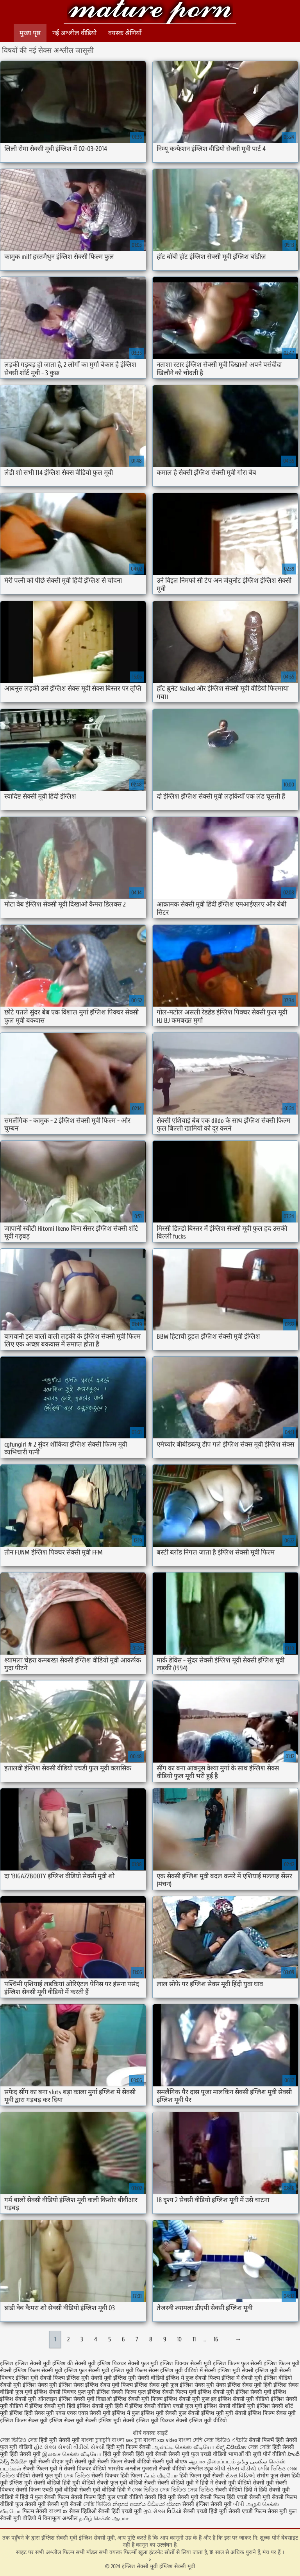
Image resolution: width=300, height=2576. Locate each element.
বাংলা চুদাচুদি (96, 2440)
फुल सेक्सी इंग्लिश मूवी (201, 2413)
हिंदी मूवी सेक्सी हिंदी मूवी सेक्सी (135, 2454)
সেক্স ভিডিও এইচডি (225, 2440)
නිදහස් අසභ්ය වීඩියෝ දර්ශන (147, 2504)
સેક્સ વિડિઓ (240, 2475)
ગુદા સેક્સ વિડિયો (162, 2511)
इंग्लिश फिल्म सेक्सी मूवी (37, 2370)
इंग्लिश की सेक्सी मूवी (74, 2363)
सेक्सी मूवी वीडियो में (20, 2518)
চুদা (138, 2440)
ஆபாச (120, 2518)
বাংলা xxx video (160, 2440)
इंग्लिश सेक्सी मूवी (216, 2392)
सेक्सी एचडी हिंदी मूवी (206, 2511)
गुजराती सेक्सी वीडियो (164, 2468)
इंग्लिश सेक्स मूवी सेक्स (203, 2385)
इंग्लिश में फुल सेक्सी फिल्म (193, 2378)
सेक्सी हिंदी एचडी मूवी (120, 2511)
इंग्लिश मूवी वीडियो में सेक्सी (188, 2370)
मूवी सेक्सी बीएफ (46, 2461)
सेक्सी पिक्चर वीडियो (85, 2468)
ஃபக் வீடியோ (161, 2475)
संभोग (263, 2475)
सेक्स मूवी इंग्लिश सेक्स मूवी (56, 2420)
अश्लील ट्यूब (200, 2468)
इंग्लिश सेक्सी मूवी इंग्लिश (261, 2392)
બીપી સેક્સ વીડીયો (235, 2468)
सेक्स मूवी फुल (282, 2511)
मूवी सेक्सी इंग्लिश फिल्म (250, 2413)
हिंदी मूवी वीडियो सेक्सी (85, 2482)
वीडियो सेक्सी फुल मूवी (39, 2475)
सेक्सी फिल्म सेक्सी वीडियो (124, 2461)
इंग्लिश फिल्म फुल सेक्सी (237, 2363)
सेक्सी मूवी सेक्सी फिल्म (201, 2497)
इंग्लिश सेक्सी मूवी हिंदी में (102, 2406)
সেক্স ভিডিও (77, 2475)
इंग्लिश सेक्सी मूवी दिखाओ (85, 2399)
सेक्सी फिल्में (261, 2440)
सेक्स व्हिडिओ (82, 2511)
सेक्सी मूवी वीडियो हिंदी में (104, 2489)
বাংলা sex (122, 2440)
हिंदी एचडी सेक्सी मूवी (248, 2497)
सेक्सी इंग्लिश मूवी (103, 2420)
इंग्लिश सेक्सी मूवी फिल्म (137, 2399)
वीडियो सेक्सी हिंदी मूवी (152, 2497)
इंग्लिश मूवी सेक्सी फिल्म (40, 2378)
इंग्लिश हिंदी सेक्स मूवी (31, 2413)
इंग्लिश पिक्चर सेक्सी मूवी (185, 2363)
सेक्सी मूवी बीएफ (169, 2461)
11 (194, 2339)
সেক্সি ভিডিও (97, 2504)
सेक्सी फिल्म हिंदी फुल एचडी (99, 2497)
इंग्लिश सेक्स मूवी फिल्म (109, 2385)
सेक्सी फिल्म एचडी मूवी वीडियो (47, 2489)
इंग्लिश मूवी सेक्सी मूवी (89, 2378)
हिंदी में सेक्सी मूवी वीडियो (225, 2482)
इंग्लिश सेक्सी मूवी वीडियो (243, 2399)
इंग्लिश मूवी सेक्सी (236, 2370)
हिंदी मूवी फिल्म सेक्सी (128, 2447)
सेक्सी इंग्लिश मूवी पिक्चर (148, 2420)
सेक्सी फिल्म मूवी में (42, 2468)
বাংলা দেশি (191, 2440)
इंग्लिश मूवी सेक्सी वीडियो (138, 2378)
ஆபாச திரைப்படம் (212, 2461)
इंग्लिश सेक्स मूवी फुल (156, 2385)
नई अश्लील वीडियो (74, 33)
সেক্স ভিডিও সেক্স (19, 2440)
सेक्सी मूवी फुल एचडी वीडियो (197, 2454)
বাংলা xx (58, 2511)
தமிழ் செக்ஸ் (95, 2518)
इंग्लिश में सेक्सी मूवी (241, 2378)
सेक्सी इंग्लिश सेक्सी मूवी (207, 2504)
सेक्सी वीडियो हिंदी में (236, 2489)
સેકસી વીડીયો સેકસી (81, 2447)
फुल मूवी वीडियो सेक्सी (133, 2482)
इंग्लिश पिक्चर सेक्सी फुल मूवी (127, 2363)
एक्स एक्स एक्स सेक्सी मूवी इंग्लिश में (92, 2413)
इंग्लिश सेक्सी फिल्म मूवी (171, 2392)
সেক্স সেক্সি (259, 2447)
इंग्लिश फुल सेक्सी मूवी (86, 2370)
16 (216, 2339)
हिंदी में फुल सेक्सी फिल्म (44, 2497)
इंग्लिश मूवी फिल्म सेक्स (135, 2370)
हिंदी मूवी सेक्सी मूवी (60, 2440)
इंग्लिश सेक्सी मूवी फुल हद (190, 2399)
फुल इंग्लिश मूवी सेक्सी (154, 2413)
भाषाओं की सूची (244, 2454)
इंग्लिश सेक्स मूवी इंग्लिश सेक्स (53, 2385)
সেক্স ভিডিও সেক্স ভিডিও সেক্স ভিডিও (173, 2489)
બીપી (238, 2504)
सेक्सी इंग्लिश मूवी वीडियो (201, 2420)
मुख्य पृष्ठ (30, 33)
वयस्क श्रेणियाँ (124, 33)
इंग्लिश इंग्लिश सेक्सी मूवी (25, 2363)
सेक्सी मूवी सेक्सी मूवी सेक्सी (53, 2504)
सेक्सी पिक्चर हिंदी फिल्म (117, 2475)
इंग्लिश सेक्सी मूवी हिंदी (52, 2406)
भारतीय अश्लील (124, 2468)
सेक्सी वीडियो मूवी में (178, 2482)
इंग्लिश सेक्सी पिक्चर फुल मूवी (64, 2392)
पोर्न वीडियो (274, 2454)
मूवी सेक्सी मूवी (80, 2461)
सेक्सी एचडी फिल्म (248, 2511)
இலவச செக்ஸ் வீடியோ (71, 2454)
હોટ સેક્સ (45, 2447)
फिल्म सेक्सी (34, 2511)
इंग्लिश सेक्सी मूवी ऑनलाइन (28, 2399)
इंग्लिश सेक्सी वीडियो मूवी (229, 2406)
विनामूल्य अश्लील (60, 2518)
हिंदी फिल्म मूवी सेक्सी (201, 2475)
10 (179, 2339)
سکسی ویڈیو (252, 2461)
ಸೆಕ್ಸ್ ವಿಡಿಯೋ (231, 2447)
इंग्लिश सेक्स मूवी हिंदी (249, 2385)
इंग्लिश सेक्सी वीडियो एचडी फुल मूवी (165, 2406)
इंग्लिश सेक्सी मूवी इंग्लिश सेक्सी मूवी (150, 13)
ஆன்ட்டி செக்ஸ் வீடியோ (183, 2447)
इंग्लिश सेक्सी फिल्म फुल (121, 2392)
